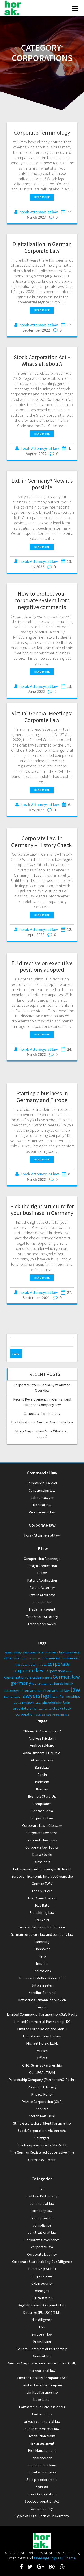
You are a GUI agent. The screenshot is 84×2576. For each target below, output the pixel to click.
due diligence (42, 2319)
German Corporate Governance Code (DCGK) (42, 2363)
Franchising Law (42, 1912)
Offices (42, 2058)
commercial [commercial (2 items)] (50, 1658)
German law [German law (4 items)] (66, 1676)
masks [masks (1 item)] (55, 1697)
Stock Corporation (42, 2494)
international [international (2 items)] (30, 1690)
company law (42, 2210)
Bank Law (42, 1767)
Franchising (42, 2341)
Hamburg (42, 1941)
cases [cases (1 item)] (37, 1658)
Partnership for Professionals (42, 2407)
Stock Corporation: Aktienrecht (42, 2130)
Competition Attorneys (42, 1558)
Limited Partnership (42, 2392)
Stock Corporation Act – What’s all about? (42, 360)
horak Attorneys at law (38, 211)
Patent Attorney (42, 1587)
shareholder (42, 2458)
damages (42, 2290)
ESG (42, 2327)
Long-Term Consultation (42, 2036)
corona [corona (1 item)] (43, 1664)
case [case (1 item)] (31, 1658)
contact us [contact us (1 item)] (34, 1664)
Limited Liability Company (42, 2385)
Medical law (42, 1504)
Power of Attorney (42, 2087)
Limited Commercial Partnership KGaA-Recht (42, 2014)
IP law (42, 1573)
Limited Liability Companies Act (42, 2377)
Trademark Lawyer (42, 1624)
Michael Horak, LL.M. (42, 2043)
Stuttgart (42, 2138)
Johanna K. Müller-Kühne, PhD (42, 1978)
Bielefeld (42, 1781)
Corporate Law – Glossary (42, 1825)
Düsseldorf (42, 1862)
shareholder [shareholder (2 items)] (52, 1702)
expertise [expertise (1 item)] (47, 1677)
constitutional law (42, 2232)
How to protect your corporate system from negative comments (42, 600)
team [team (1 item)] (48, 1714)
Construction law (42, 1490)
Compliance (42, 1803)
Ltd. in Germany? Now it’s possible (42, 484)
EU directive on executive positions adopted (42, 966)
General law (42, 2356)
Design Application (42, 1565)
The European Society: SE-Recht (42, 2145)
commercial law (42, 2203)
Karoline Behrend (42, 1992)
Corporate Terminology (42, 132)
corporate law (42, 2247)
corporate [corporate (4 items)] (58, 1663)
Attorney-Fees (42, 1760)
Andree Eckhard (42, 1745)
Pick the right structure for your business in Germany (42, 1210)
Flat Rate (42, 1905)
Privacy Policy (42, 2094)
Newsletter (42, 2399)
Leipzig (42, 2007)
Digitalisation (42, 2298)
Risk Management (42, 2450)
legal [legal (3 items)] (46, 1696)
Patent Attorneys (42, 1595)
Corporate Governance (42, 2240)
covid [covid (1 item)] (68, 1671)
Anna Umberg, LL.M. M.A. (42, 1753)
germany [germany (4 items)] (21, 1682)
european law (42, 2334)
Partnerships (42, 2414)
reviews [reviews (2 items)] (28, 1702)
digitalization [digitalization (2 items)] (15, 1677)
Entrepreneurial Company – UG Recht (42, 1869)
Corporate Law (42, 1818)
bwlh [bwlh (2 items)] (24, 1658)
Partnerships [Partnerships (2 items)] (69, 1696)
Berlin (42, 1774)
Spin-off (42, 2486)
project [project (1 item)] (17, 1703)
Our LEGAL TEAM (42, 2072)
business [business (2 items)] (36, 1652)
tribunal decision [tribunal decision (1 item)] (60, 1714)
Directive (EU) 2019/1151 (42, 2312)
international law (42, 2370)
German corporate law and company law (42, 1934)
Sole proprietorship (42, 2479)
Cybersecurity (42, 2283)
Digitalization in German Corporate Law (42, 247)
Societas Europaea (42, 2472)
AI (42, 2189)
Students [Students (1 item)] (40, 1714)
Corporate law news (42, 1832)
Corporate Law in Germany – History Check (42, 841)
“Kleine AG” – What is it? (42, 1731)
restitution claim (42, 2436)
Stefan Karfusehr (42, 2116)
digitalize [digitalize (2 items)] (33, 1677)
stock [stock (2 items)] (56, 1708)
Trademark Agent (42, 1609)
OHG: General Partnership (42, 2065)
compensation (42, 2218)
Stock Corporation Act (42, 2501)
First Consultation (42, 1898)
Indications (42, 1971)
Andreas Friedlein (42, 1738)
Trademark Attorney (42, 1616)
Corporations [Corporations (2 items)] (55, 1670)
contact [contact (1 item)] (24, 1664)
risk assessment (42, 2443)
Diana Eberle (42, 1854)
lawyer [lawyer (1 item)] (16, 1697)
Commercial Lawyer (42, 1483)
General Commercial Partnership (42, 2349)
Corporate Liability (42, 2254)
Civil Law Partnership (42, 2196)
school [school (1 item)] (38, 1703)
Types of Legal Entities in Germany (42, 2516)
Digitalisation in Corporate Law (42, 2305)
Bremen (42, 1789)
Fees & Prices (42, 1890)
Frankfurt (42, 1920)
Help (42, 1956)
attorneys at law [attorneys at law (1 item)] (21, 1652)
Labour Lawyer (42, 1497)
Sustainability (42, 2508)
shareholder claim (42, 2465)
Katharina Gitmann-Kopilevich (42, 1999)
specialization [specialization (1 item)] (44, 1708)
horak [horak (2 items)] (58, 1683)
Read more (42, 197)
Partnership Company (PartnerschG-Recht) (42, 2079)
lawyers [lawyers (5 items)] (30, 1695)
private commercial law (42, 2421)
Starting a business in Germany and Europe (42, 1096)
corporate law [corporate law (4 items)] (28, 1670)
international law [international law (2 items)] (56, 1690)
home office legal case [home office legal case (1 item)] (42, 1684)
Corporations (42, 2276)
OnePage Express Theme (55, 2558)
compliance (42, 2225)
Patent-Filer (42, 1602)
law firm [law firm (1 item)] (8, 1697)
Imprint (42, 1963)
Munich (42, 2050)
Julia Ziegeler (42, 1985)
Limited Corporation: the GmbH (42, 2029)
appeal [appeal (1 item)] (8, 1652)
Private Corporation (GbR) (42, 2101)
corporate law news (42, 1840)
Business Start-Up (42, 1796)
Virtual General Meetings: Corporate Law (42, 716)
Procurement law (42, 1512)
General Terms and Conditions (42, 1927)
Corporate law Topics (42, 1847)
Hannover (42, 1949)
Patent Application (42, 1580)
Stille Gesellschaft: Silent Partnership (42, 2123)
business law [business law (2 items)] (54, 1652)
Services (42, 2109)
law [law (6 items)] (75, 1689)
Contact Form (42, 1811)
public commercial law (42, 2428)
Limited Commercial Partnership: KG (42, 2021)
